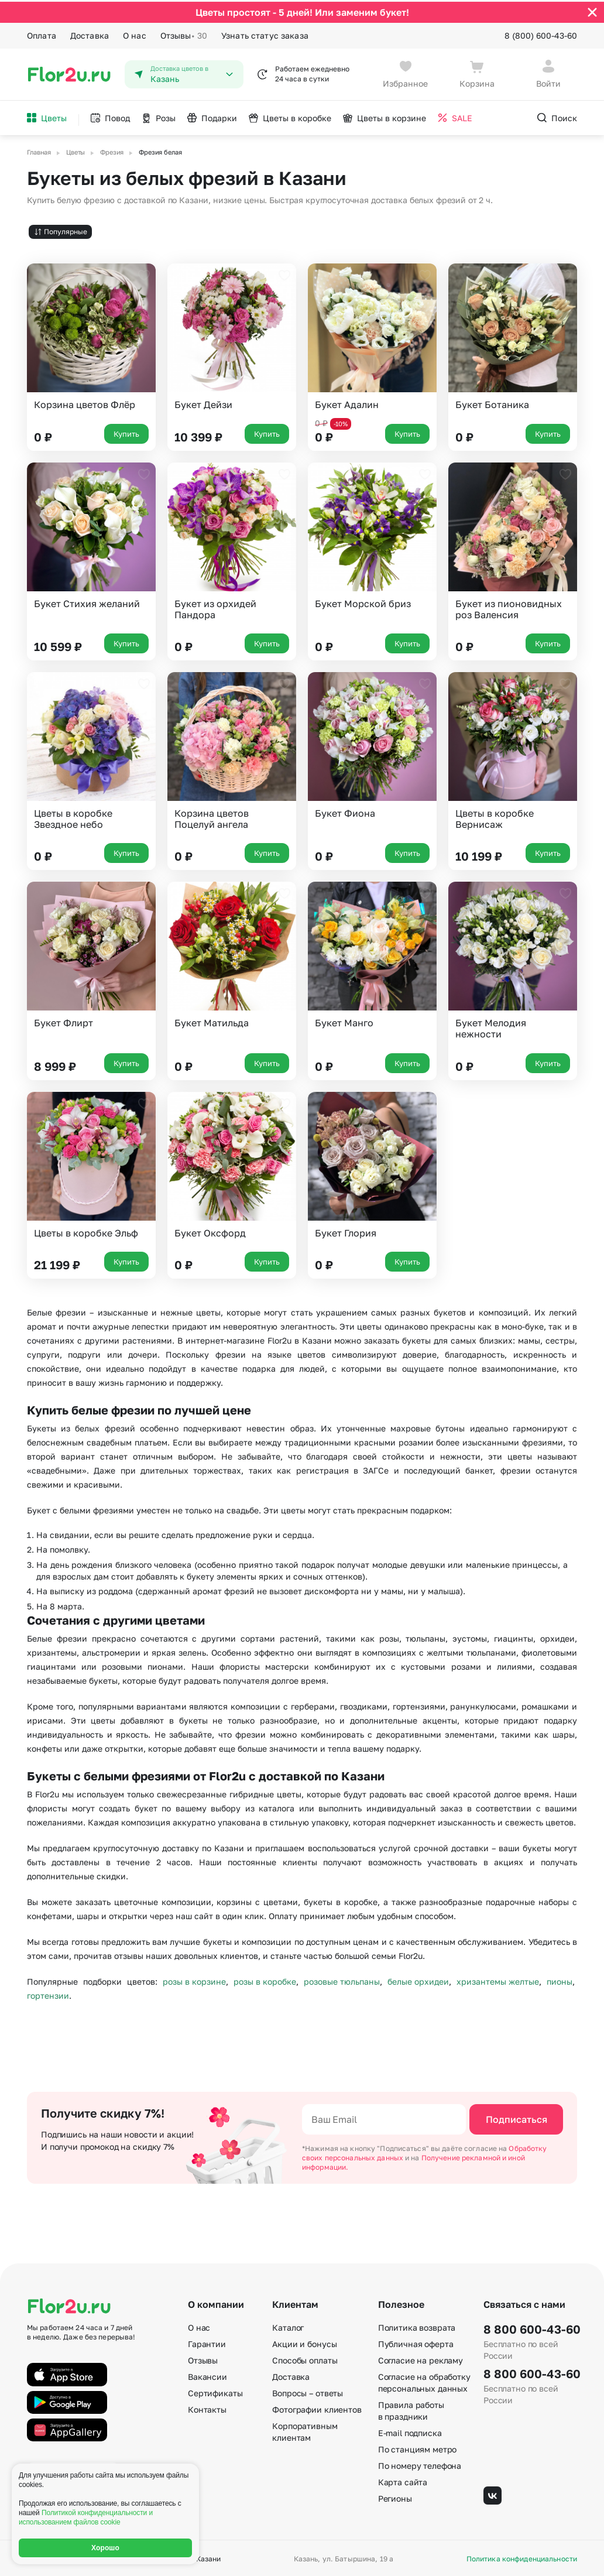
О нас (134, 34)
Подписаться (516, 2117)
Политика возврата (417, 2326)
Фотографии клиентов (316, 2408)
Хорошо (105, 2548)
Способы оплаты (304, 2358)
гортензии (48, 1994)
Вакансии (207, 2375)
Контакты (207, 2408)
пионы (559, 1980)
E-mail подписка (410, 2431)
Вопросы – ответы (307, 2391)
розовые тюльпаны (342, 1980)
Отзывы (183, 34)
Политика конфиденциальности (521, 2557)
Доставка (89, 34)
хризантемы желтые (498, 1980)
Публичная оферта (416, 2342)
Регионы (395, 2497)
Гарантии (207, 2342)
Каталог (288, 2326)
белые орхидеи (418, 1980)
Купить (126, 431)
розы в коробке (265, 1980)
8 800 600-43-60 (530, 2327)
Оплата (41, 34)
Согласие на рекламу (420, 2358)
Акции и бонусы (304, 2342)
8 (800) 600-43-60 (541, 34)
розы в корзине (194, 1980)
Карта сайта (402, 2480)
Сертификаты (215, 2391)
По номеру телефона (419, 2464)
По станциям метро (417, 2447)
